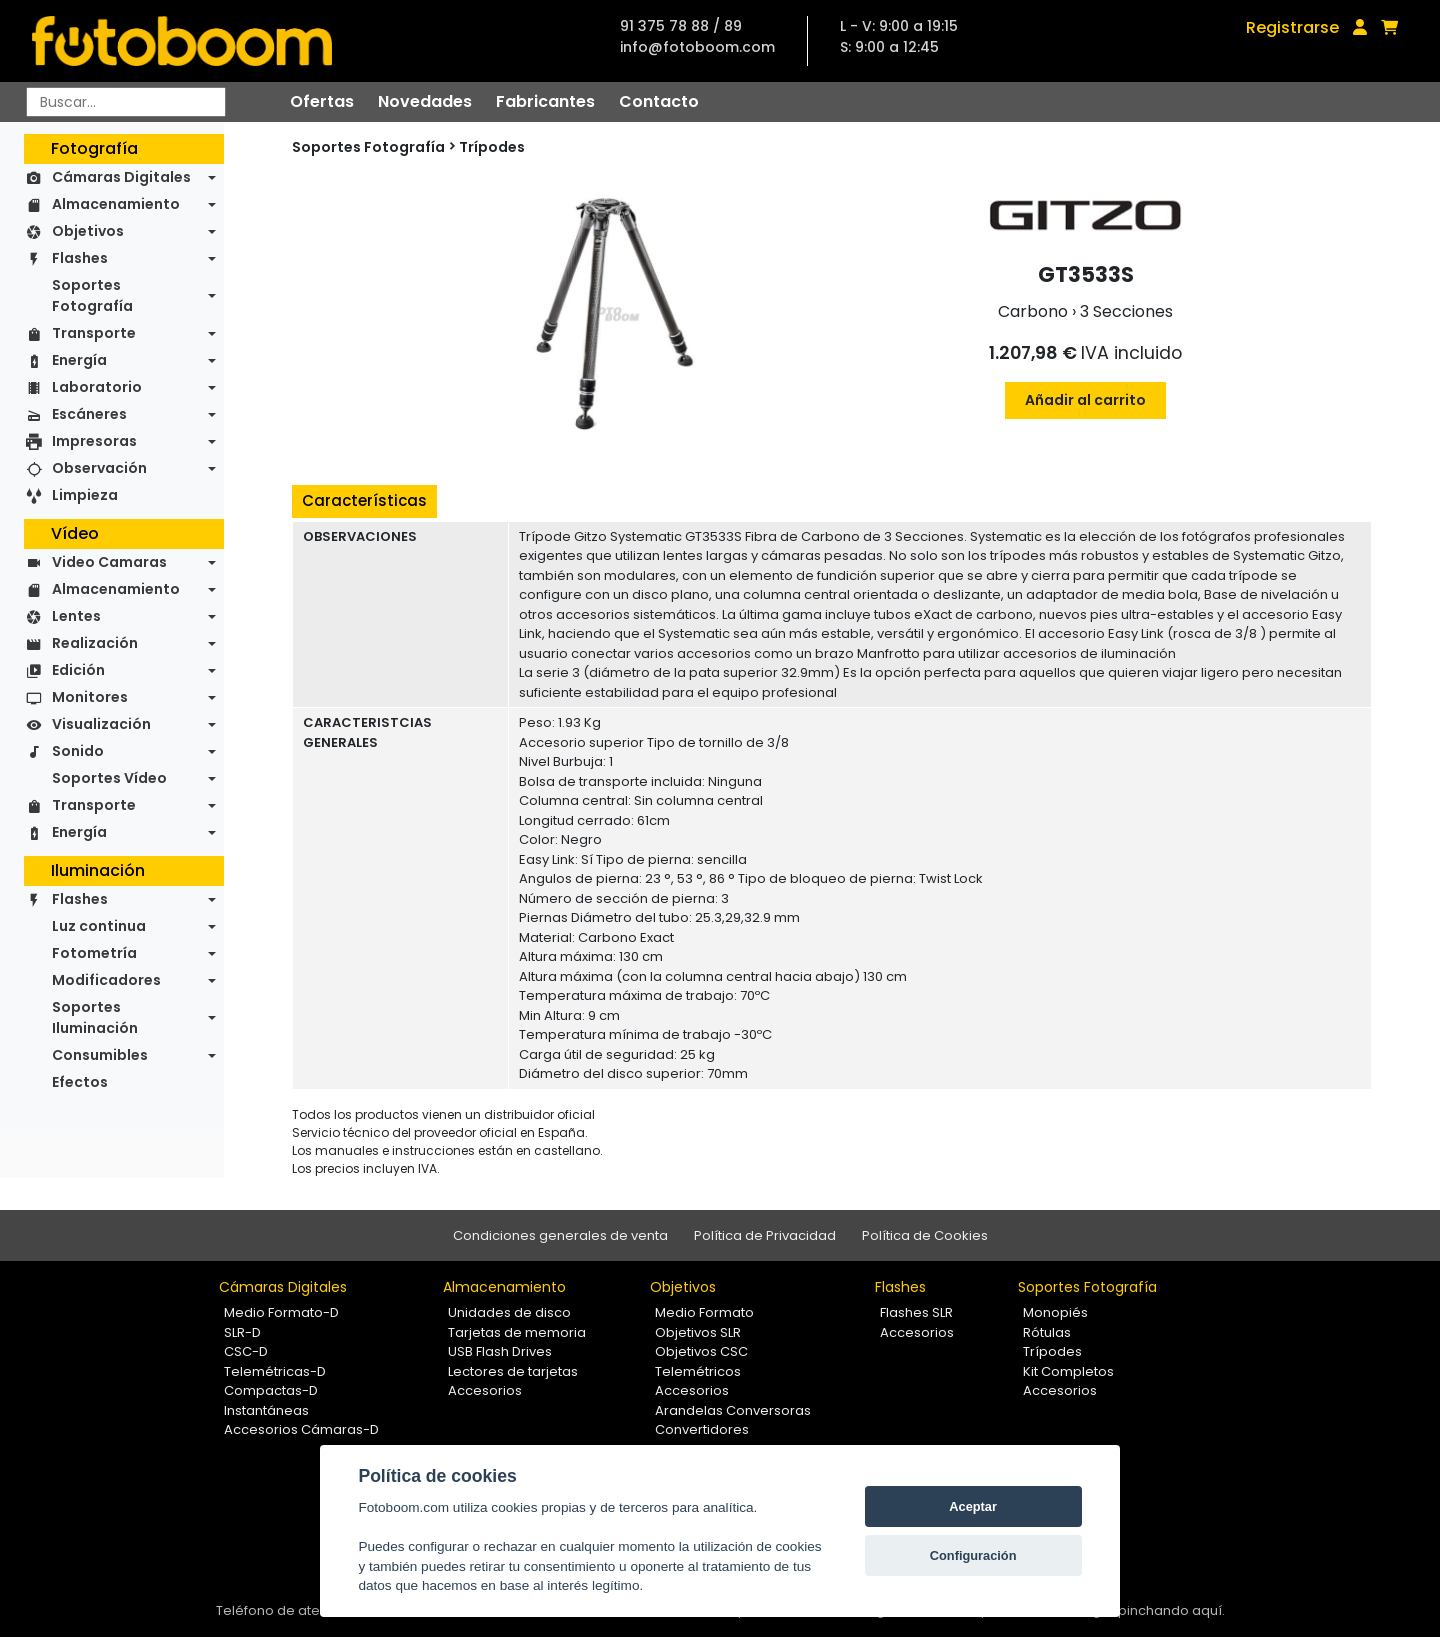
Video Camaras (109, 562)
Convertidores (702, 1429)
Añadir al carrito (1085, 400)
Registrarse (1292, 27)
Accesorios (485, 1390)
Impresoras (94, 441)
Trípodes (492, 147)
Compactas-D (271, 1390)
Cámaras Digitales (121, 177)
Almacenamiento (116, 204)
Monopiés (1055, 1312)
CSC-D (246, 1351)
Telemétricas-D (275, 1371)
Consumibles (100, 1055)
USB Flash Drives (500, 1351)
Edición (78, 670)
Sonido (78, 751)
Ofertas (322, 101)
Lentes (76, 616)
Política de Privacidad (765, 1235)
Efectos (80, 1082)
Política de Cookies (925, 1235)
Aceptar (973, 1506)
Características (364, 500)
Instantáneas (266, 1410)
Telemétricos (698, 1371)
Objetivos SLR (698, 1332)
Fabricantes (545, 101)
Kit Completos (1068, 1371)
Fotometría (94, 953)
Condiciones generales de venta (560, 1235)
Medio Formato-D (281, 1312)
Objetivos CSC (701, 1351)
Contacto (659, 101)
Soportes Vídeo (109, 778)
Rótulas (1047, 1332)
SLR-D (242, 1332)
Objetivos (88, 231)
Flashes (80, 258)
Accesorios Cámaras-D (301, 1429)
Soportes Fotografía (92, 295)
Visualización (101, 724)
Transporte (94, 333)
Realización (95, 643)
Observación (99, 468)
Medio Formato (704, 1312)
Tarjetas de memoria (517, 1332)
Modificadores (106, 980)
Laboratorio (97, 387)
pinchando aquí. (1171, 1610)
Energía (79, 360)
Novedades (425, 101)
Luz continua (99, 926)
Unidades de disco (509, 1312)
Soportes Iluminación (95, 1017)
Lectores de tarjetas (513, 1371)
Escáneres (89, 414)
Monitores (90, 697)
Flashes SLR (916, 1312)
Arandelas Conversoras (733, 1410)
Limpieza (85, 495)
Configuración (973, 1555)
